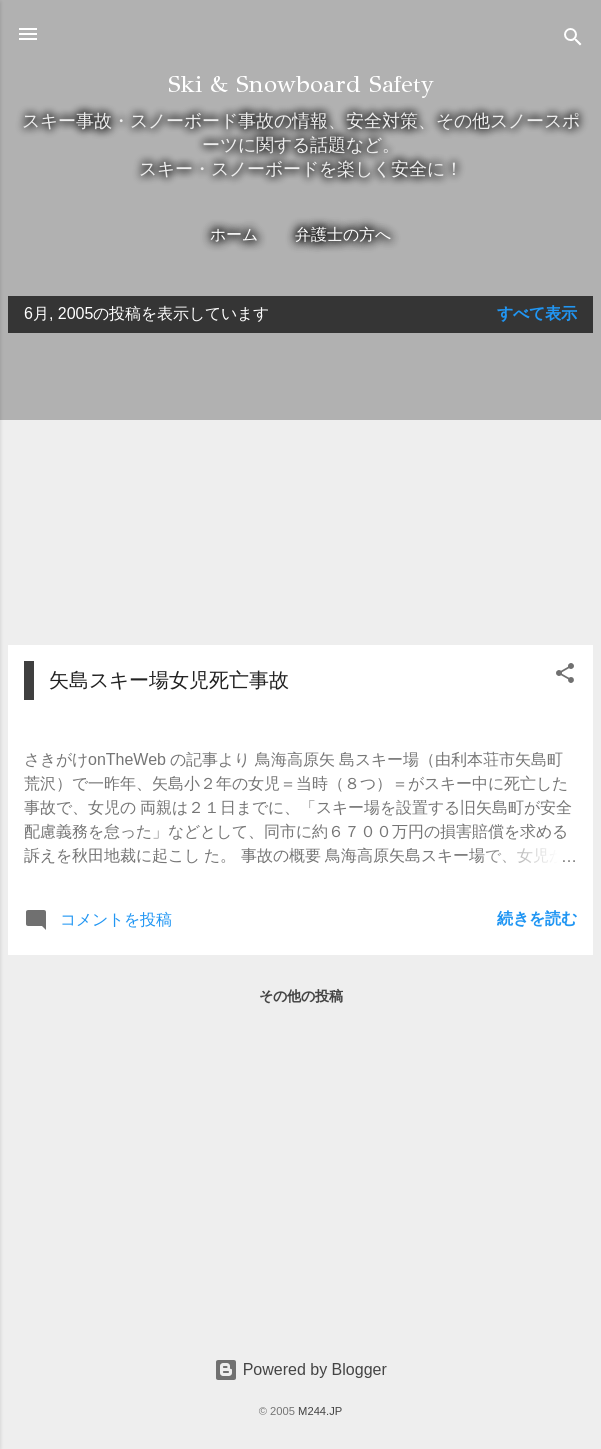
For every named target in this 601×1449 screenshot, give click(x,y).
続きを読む (537, 918)
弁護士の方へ (343, 234)
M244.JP (320, 1411)
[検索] (573, 40)
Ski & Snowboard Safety (301, 84)
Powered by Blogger (300, 1369)
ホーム (234, 234)
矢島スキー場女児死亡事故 (169, 680)
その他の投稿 (301, 996)
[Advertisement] (300, 489)
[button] (565, 676)
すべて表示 (537, 313)
